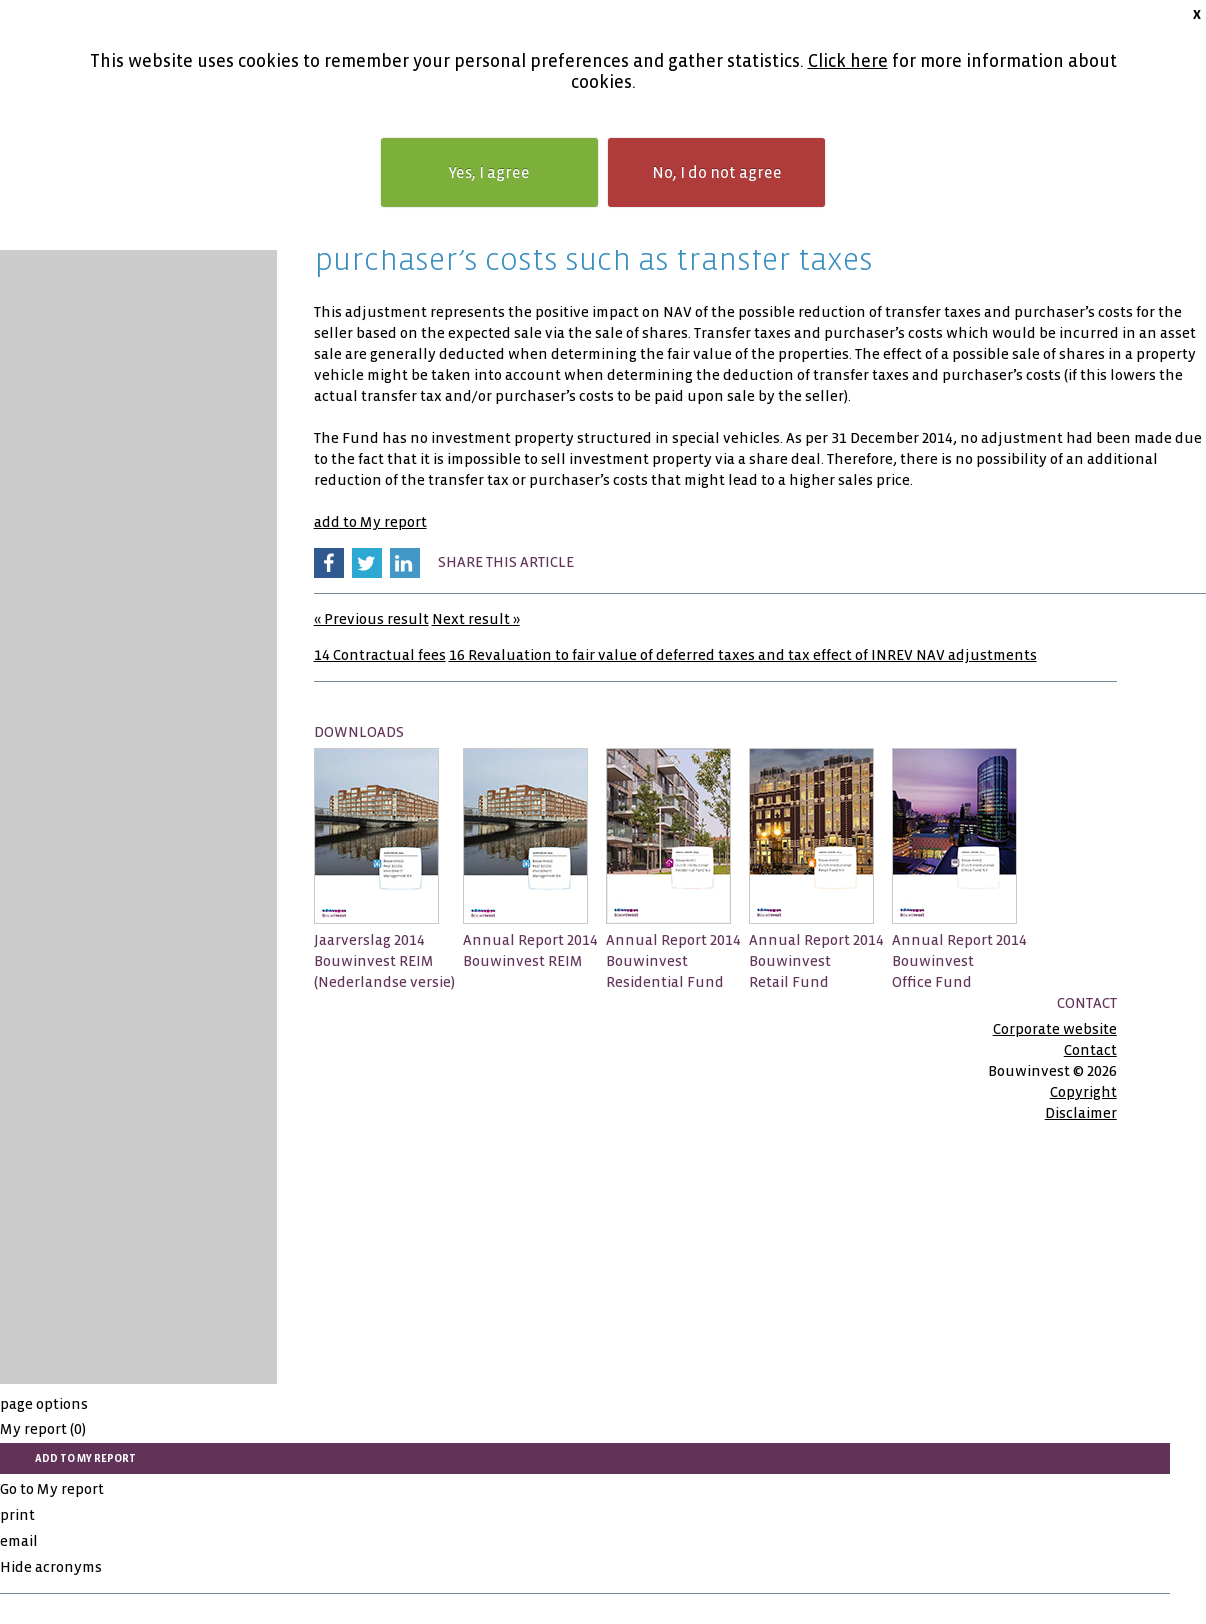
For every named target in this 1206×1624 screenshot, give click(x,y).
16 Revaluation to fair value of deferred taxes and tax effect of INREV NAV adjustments (743, 655)
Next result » (476, 619)
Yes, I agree (489, 172)
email (19, 1541)
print (17, 1515)
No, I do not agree (717, 172)
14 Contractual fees (380, 655)
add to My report (370, 522)
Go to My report (52, 1489)
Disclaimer (1081, 1113)
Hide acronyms (51, 1567)
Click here (848, 61)
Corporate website (1055, 1029)
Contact (1090, 1050)
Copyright (1083, 1092)
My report (43, 1429)
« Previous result (371, 619)
